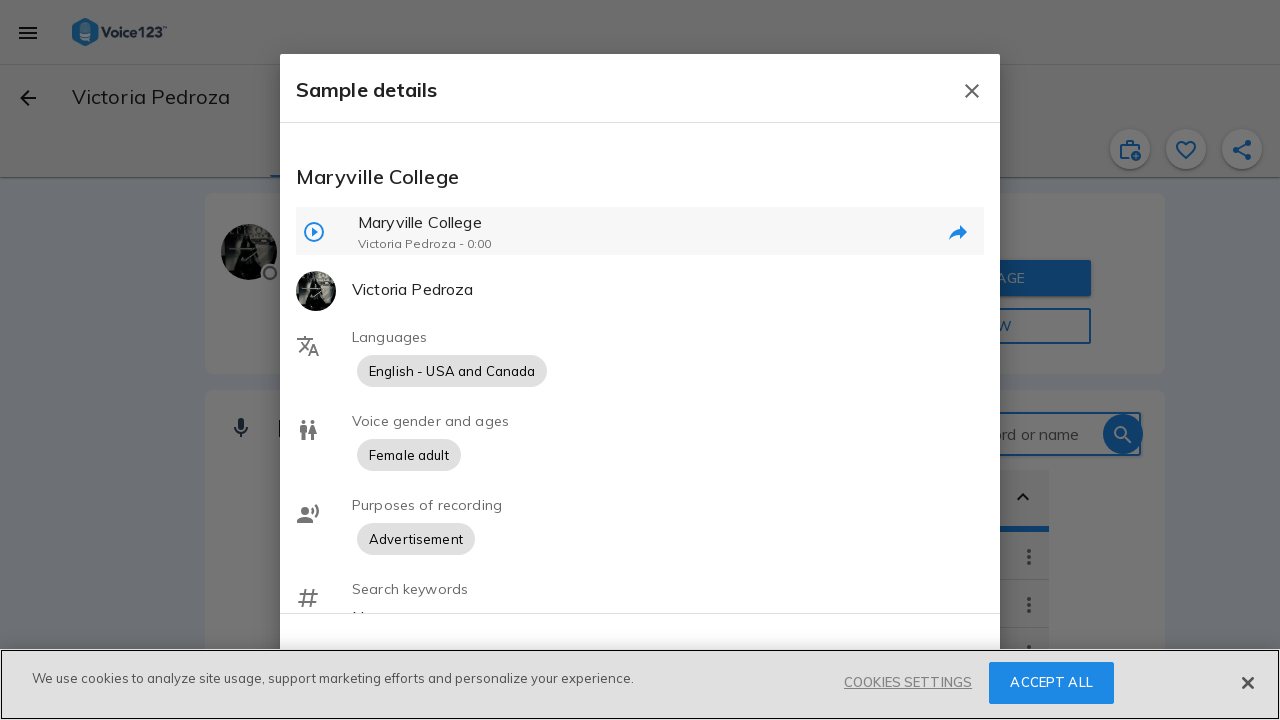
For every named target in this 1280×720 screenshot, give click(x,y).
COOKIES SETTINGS (908, 682)
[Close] (1248, 683)
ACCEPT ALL (1051, 682)
